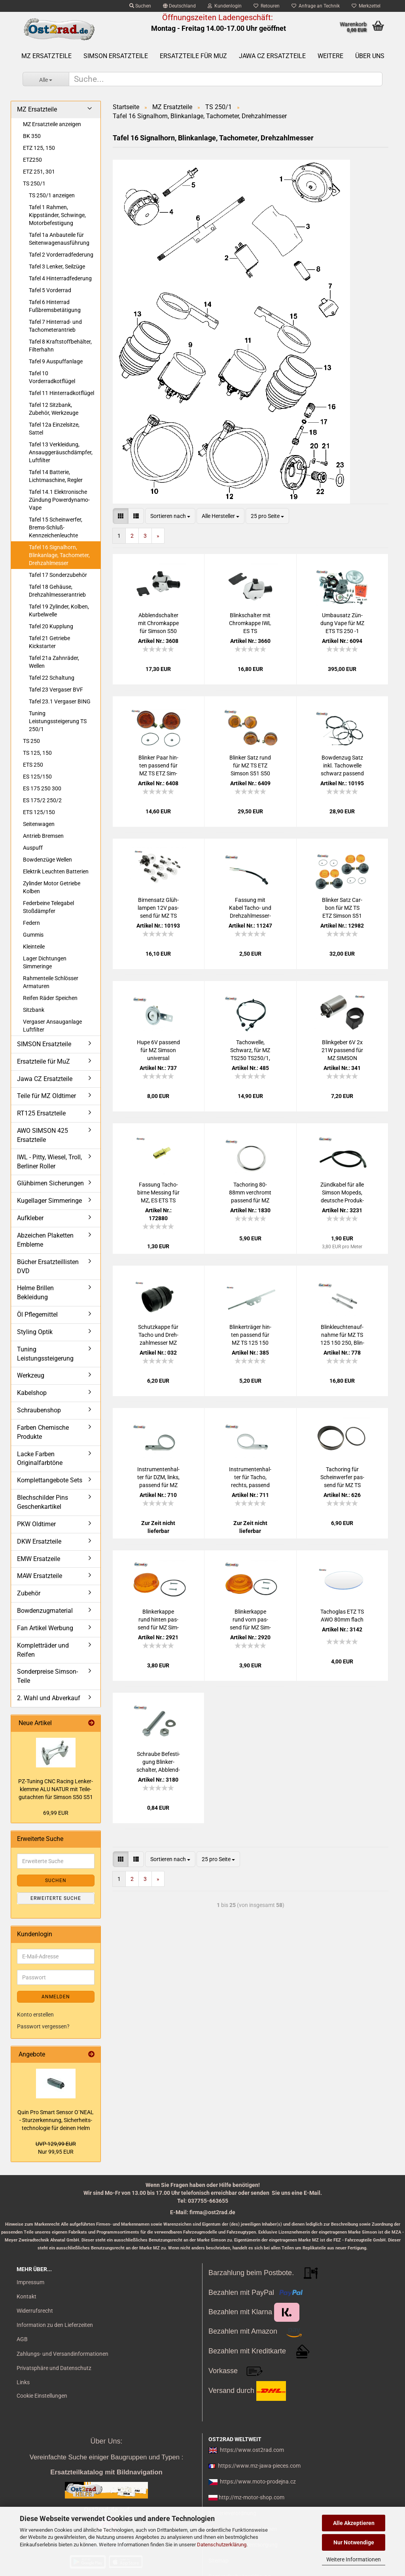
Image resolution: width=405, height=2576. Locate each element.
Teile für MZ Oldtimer (46, 1096)
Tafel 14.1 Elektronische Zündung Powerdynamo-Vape (59, 500)
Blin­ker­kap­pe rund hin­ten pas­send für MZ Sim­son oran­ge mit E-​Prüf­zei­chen (158, 1619)
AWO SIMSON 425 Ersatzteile (42, 1135)
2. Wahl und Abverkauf (48, 1698)
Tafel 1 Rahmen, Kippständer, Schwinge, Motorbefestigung (57, 215)
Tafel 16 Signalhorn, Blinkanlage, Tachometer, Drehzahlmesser (59, 555)
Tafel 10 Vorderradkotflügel (52, 377)
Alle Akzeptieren (354, 2523)
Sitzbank (33, 1010)
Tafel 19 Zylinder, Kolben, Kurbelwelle (59, 610)
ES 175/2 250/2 (42, 800)
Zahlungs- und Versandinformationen (62, 2354)
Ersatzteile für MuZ (193, 56)
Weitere (330, 56)
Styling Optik (35, 1332)
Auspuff (33, 848)
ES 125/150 (37, 776)
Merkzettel (366, 6)
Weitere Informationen (353, 2559)
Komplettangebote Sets (49, 1480)
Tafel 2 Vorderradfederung (61, 254)
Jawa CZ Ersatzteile (272, 56)
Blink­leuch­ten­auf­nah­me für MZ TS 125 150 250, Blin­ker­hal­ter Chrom (342, 1335)
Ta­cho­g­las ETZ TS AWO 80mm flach (342, 1615)
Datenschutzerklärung (221, 2545)
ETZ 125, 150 (39, 148)
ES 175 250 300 (42, 788)
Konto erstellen (35, 2014)
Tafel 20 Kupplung (51, 626)
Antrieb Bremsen (43, 836)
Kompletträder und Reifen (43, 1650)
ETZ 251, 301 (39, 171)
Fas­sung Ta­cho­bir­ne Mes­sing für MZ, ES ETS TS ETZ (158, 1192)
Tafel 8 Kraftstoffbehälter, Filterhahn (60, 345)
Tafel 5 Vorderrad (50, 290)
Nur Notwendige (353, 2542)
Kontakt (26, 2296)
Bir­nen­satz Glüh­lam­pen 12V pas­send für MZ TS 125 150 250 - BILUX (158, 908)
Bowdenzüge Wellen (47, 859)
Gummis (33, 935)
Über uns (369, 56)
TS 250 (31, 741)
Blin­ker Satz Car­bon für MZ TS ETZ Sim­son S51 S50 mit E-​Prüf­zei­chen (342, 908)
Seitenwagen (39, 824)
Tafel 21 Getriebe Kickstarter (49, 642)
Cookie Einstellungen (42, 2396)
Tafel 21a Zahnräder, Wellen (54, 662)
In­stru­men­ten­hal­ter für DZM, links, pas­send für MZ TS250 (158, 1477)
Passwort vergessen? (43, 2026)
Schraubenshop (39, 1410)
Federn (31, 923)
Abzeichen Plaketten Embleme (45, 1240)
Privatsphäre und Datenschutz (54, 2368)
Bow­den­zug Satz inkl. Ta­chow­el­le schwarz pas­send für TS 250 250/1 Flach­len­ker (342, 765)
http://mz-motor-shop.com (251, 2497)
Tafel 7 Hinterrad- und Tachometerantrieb (55, 326)
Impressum (30, 2282)
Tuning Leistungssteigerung (45, 1354)
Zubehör (28, 1593)
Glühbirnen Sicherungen (50, 1183)
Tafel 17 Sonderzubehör (58, 575)
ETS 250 (33, 765)
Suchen (140, 6)
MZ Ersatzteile (46, 56)
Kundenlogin (225, 6)
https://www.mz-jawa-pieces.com (259, 2466)
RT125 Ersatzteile (41, 1113)
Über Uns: (106, 2441)
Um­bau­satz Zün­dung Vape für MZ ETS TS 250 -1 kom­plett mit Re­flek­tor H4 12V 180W (342, 623)
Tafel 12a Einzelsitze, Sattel (54, 428)
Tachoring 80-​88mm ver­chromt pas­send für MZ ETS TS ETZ (250, 1192)
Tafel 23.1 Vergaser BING (60, 701)
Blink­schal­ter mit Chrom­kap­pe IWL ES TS (250, 623)
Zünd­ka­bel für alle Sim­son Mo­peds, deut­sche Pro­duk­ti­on (342, 1192)
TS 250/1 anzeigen (52, 195)
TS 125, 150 (37, 753)
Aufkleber (30, 1218)
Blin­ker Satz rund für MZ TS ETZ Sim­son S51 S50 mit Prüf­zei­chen (250, 765)
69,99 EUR (55, 1813)
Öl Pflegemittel (37, 1314)
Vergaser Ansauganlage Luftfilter (52, 1026)
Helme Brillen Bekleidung (35, 1292)
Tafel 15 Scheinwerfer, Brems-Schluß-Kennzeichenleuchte (55, 527)
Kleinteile (34, 946)
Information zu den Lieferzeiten (55, 2325)
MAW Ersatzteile (39, 1576)
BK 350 (32, 136)
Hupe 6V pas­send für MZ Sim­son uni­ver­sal (158, 1050)
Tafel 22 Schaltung (51, 678)
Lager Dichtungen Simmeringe (44, 962)
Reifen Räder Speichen (50, 998)
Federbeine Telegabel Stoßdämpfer (48, 907)
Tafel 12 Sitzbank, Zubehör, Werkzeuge (53, 409)
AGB (22, 2339)
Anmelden (56, 1997)
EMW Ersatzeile (38, 1559)
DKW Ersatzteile (39, 1541)
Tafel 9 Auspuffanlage (56, 361)
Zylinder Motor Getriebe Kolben (51, 887)
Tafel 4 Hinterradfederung (60, 278)
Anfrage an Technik (315, 6)
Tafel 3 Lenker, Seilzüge (57, 266)
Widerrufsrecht (35, 2311)
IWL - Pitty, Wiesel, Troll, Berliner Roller (49, 1161)
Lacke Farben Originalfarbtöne (39, 1458)
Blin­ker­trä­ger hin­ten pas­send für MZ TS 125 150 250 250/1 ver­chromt (250, 1335)
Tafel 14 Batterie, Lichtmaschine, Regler (56, 476)
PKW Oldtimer (36, 1524)
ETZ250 (32, 160)
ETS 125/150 (39, 812)
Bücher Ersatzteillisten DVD (48, 1266)
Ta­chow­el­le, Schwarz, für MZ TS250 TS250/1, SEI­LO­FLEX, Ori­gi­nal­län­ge (250, 1050)
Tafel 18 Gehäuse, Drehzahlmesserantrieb (57, 591)
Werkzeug (30, 1375)
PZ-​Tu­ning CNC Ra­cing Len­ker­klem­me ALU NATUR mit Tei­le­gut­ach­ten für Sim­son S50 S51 (55, 1789)
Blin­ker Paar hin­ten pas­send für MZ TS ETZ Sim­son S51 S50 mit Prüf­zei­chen (158, 765)
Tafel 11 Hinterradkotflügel (61, 393)
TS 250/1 (34, 183)
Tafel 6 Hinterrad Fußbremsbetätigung (55, 306)
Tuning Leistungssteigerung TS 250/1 (58, 721)
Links (23, 2382)
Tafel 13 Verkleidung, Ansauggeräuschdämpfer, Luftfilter (61, 452)
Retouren (267, 6)
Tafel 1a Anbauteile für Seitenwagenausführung (59, 239)
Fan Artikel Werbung (45, 1628)
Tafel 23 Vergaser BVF (56, 689)
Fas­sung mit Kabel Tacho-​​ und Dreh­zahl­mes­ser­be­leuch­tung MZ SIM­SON (250, 908)
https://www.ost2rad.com (252, 2450)
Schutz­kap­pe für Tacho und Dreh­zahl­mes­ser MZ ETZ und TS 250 (158, 1335)
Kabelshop (32, 1393)
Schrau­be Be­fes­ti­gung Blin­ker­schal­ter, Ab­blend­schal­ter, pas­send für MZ (158, 1762)
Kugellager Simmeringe (49, 1200)
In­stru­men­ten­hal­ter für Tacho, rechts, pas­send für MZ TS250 (250, 1477)
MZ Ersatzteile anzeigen (52, 124)
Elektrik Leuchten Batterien (56, 871)
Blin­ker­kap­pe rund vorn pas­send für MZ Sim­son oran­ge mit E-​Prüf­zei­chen (250, 1619)
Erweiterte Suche (55, 1898)
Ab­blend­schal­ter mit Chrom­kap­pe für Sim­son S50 (158, 623)
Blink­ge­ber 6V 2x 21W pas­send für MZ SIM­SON (342, 1050)
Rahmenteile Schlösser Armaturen (50, 982)
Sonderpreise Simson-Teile (47, 1676)
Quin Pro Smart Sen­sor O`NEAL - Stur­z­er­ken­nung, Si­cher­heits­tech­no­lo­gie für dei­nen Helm (55, 2120)
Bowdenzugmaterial (45, 1610)
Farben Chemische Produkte (43, 1432)
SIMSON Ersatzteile (115, 56)
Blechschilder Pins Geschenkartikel (42, 1502)
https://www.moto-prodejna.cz (258, 2481)
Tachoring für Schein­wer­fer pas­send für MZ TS (342, 1477)
